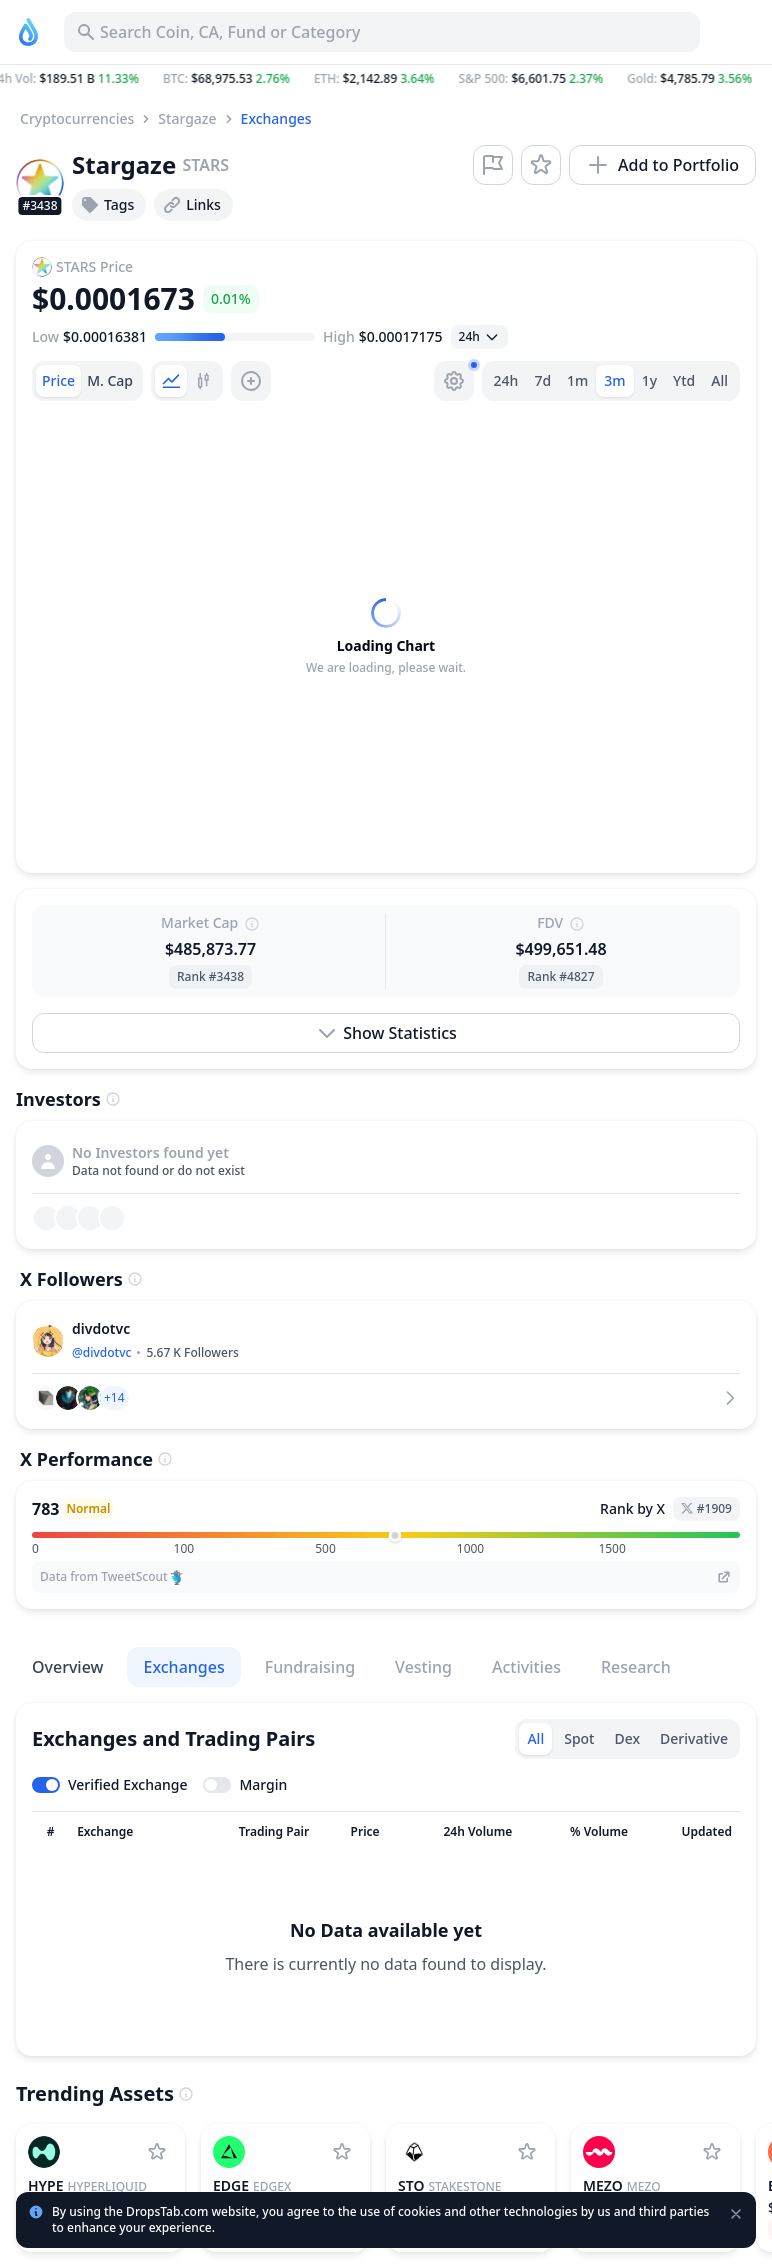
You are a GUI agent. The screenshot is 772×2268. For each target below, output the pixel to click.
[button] (386, 79)
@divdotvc (101, 1352)
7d (542, 380)
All (719, 380)
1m (577, 380)
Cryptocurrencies (77, 118)
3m (614, 380)
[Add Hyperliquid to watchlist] (157, 2152)
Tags (107, 205)
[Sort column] (50, 1832)
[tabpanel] (386, 637)
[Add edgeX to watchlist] (342, 2152)
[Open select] (479, 337)
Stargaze (187, 118)
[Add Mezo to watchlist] (712, 2152)
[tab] (58, 381)
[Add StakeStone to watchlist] (527, 2152)
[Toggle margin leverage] (245, 1785)
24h (506, 380)
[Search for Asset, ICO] (382, 32)
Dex (627, 1738)
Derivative (694, 1738)
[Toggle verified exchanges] (109, 1785)
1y (649, 380)
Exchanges (276, 118)
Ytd (684, 380)
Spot (579, 1738)
